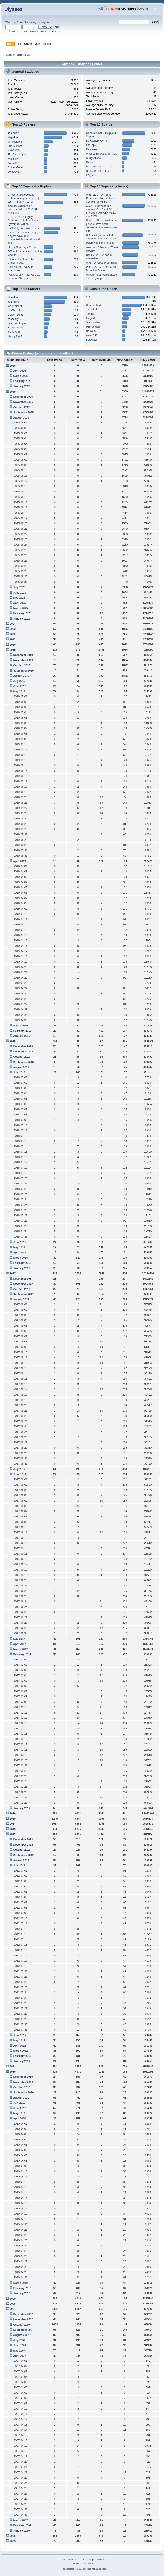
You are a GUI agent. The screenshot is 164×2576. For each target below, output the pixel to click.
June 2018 (19, 1242)
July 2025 (19, 587)
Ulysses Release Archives (101, 153)
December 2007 (23, 2314)
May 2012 (19, 2040)
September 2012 (23, 1855)
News (89, 162)
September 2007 (23, 2329)
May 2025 (19, 597)
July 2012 (19, 1865)
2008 (13, 2303)
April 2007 (19, 2355)
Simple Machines (96, 2559)
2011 (13, 2066)
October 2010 (21, 2087)
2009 (13, 2298)
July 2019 (19, 681)
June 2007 (19, 2345)
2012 (13, 1834)
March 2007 (20, 2520)
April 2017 (19, 1644)
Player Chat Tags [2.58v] (22, 247)
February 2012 (22, 2055)
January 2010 (21, 2293)
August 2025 (21, 417)
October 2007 (21, 2324)
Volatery (151, 100)
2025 (13, 391)
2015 (13, 1818)
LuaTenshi (14, 310)
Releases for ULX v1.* (99, 166)
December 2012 (23, 1839)
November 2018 (23, 1051)
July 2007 (19, 2340)
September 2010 (23, 2092)
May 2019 (19, 691)
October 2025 (21, 407)
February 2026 (22, 381)
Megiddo (13, 137)
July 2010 (19, 2102)
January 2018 (21, 1268)
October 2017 (21, 1289)
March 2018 (20, 1257)
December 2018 (23, 1046)
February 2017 (22, 1654)
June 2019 (19, 686)
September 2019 (23, 670)
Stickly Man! (15, 145)
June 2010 (19, 2108)
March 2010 (20, 2282)
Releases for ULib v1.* (99, 170)
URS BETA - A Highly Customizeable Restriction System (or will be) (23, 221)
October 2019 (21, 665)
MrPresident (15, 141)
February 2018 (22, 1262)
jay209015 (14, 150)
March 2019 (20, 1025)
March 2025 (20, 608)
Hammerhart (93, 305)
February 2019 (22, 1030)
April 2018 (19, 1252)
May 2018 (19, 1247)
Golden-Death (16, 167)
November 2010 (23, 2082)
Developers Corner (97, 140)
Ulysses (13, 9)
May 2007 (19, 2350)
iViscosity (13, 158)
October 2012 (21, 1849)
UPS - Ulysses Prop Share (23, 228)
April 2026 (19, 370)
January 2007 (21, 2530)
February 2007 (22, 2525)
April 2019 (19, 861)
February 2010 (22, 2288)
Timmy (90, 313)
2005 (13, 2541)
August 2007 (21, 2335)
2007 (13, 2309)
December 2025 (23, 396)
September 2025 (23, 412)
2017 (13, 1273)
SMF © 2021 (81, 2559)
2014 (13, 1823)
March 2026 (20, 375)
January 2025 (21, 618)
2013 (13, 1829)
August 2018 (21, 1067)
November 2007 (23, 2319)
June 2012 (19, 2035)
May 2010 (19, 2113)
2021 (13, 639)
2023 (13, 629)
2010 (13, 2071)
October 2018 (21, 1056)
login (35, 22)
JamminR (13, 133)
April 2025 (19, 602)
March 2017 (20, 1649)
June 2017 (19, 1474)
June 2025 (19, 592)
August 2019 (21, 675)
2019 (13, 649)
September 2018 (23, 1062)
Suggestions (93, 158)
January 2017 (21, 1808)
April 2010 (19, 2118)
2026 (13, 365)
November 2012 (23, 1844)
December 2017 (23, 1278)
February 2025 (22, 613)
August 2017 (21, 1299)
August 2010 (21, 2097)
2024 (13, 623)
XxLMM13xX (15, 327)
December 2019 (23, 655)
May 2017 (19, 1638)
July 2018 (19, 1072)
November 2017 (23, 1283)
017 (88, 297)
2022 (13, 634)
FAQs (89, 175)
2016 (13, 1813)
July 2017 (19, 1469)
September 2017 (23, 1294)
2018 (13, 1041)
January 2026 (21, 386)
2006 (13, 2536)
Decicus (91, 331)
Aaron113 (13, 163)
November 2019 (23, 660)
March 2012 (20, 2050)
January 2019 (21, 1035)
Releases (91, 149)
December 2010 (23, 2076)
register (45, 22)
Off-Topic (91, 145)
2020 (13, 644)
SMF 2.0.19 (68, 2559)
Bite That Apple (17, 154)
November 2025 (23, 402)
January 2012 (21, 2061)
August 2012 (21, 1860)
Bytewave (13, 171)
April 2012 (19, 2045)
